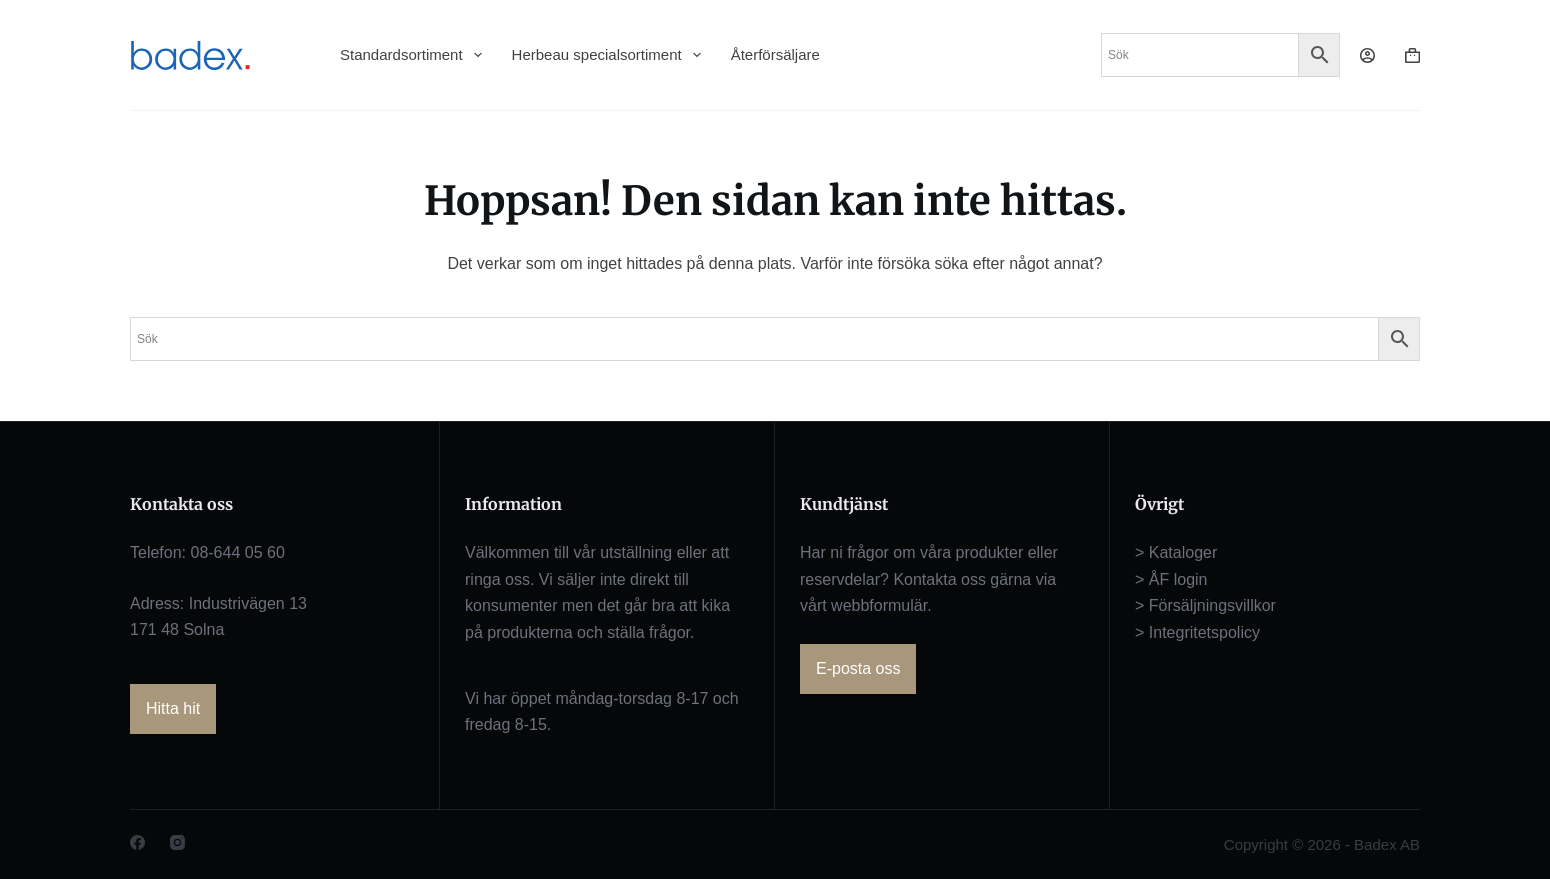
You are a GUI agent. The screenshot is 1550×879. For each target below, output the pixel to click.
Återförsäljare (775, 54)
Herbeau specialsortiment (606, 55)
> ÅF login (1171, 579)
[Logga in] (1367, 55)
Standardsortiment (411, 55)
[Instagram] (177, 842)
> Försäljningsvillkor (1205, 605)
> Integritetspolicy (1197, 632)
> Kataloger (1176, 552)
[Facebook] (137, 842)
